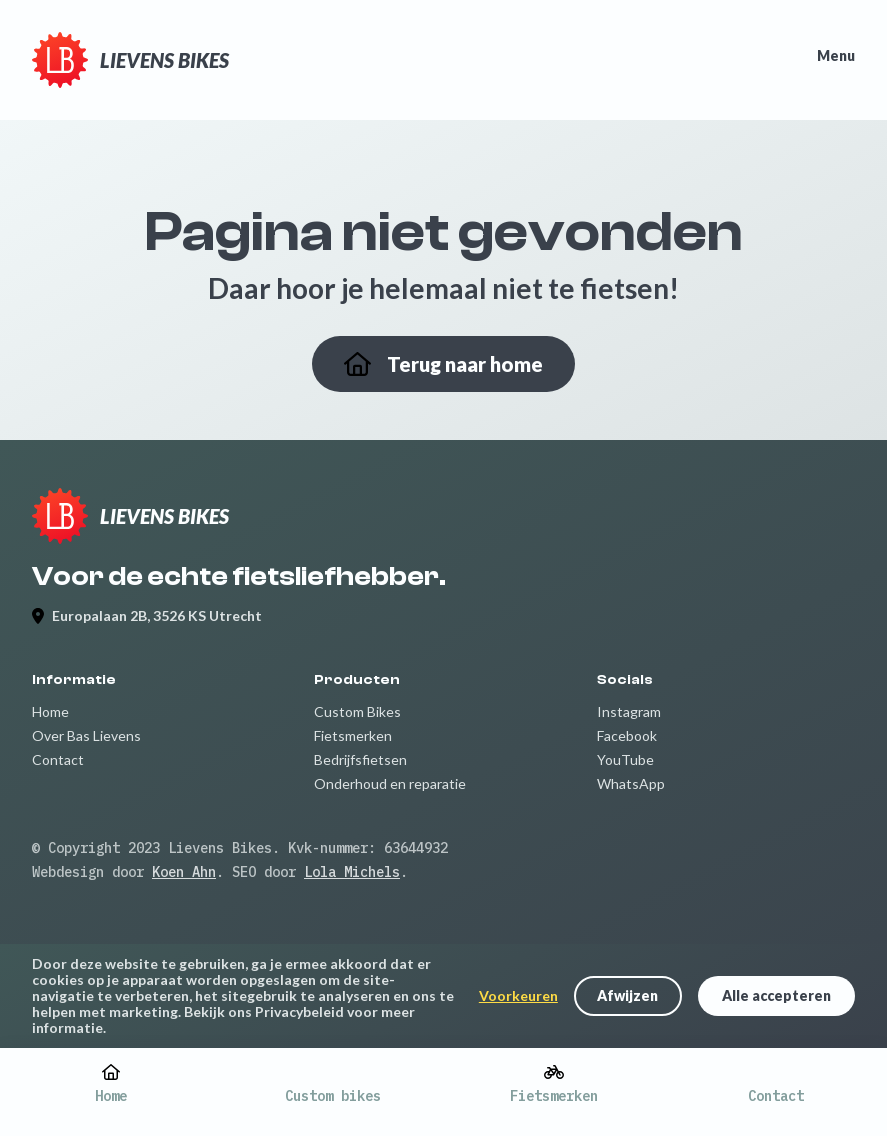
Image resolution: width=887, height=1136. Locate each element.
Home (50, 711)
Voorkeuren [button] (518, 996)
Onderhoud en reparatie (390, 783)
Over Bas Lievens (86, 735)
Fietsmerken (353, 735)
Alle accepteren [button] (776, 995)
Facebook (627, 735)
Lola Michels (352, 872)
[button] (628, 995)
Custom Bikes (357, 711)
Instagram (629, 711)
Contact (58, 759)
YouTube (625, 759)
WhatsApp (631, 783)
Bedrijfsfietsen (360, 759)
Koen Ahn (184, 872)
